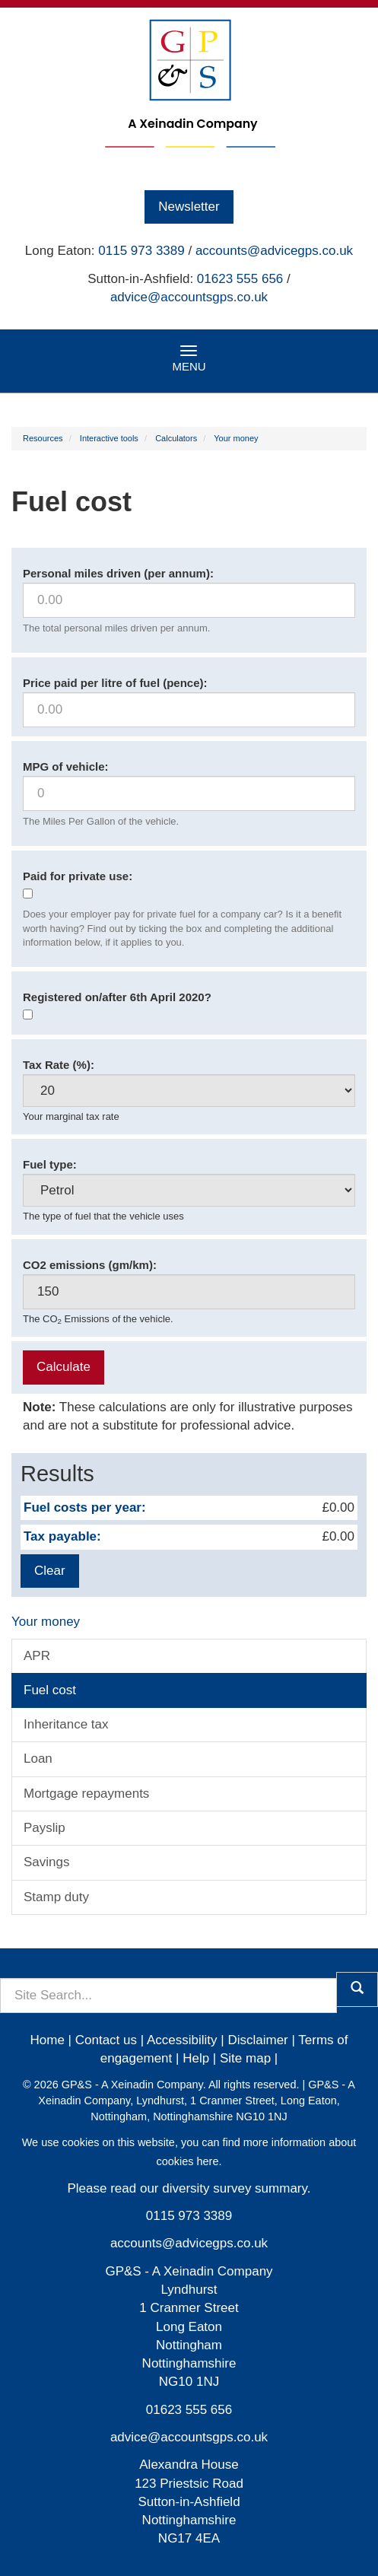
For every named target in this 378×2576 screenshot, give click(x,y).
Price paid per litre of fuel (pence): (115, 682)
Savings (46, 1862)
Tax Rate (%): (58, 1064)
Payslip (44, 1828)
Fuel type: (50, 1164)
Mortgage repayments (86, 1793)
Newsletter (188, 206)
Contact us (106, 2040)
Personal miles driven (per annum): (118, 573)
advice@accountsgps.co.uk (189, 297)
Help (196, 2058)
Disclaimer (257, 2040)
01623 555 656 (240, 279)
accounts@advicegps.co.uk (274, 250)
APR (37, 1656)
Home (47, 2040)
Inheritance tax (66, 1724)
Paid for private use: (77, 876)
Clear (49, 1570)
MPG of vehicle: (66, 766)
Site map (245, 2058)
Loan (38, 1758)
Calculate (64, 1367)
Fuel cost (50, 1690)
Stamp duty (56, 1897)
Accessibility (182, 2040)
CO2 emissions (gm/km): (90, 1264)
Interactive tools (109, 438)
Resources (43, 438)
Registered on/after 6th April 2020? (117, 997)
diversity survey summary (234, 2188)
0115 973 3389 (141, 250)
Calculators (176, 438)
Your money (236, 438)
